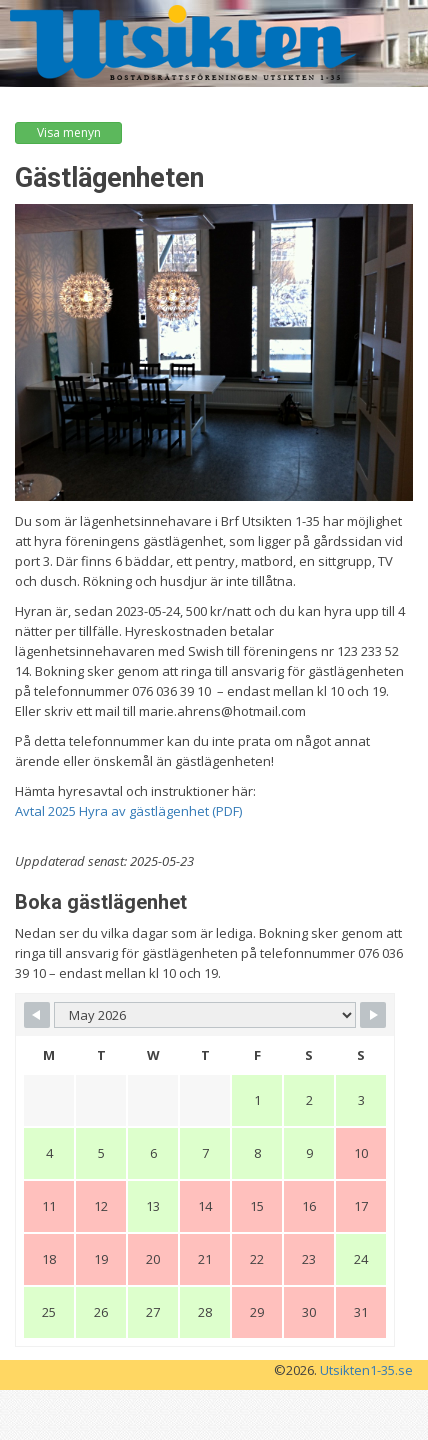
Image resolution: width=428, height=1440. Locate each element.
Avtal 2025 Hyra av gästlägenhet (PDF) (128, 811)
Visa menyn (69, 132)
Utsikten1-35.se (366, 1370)
